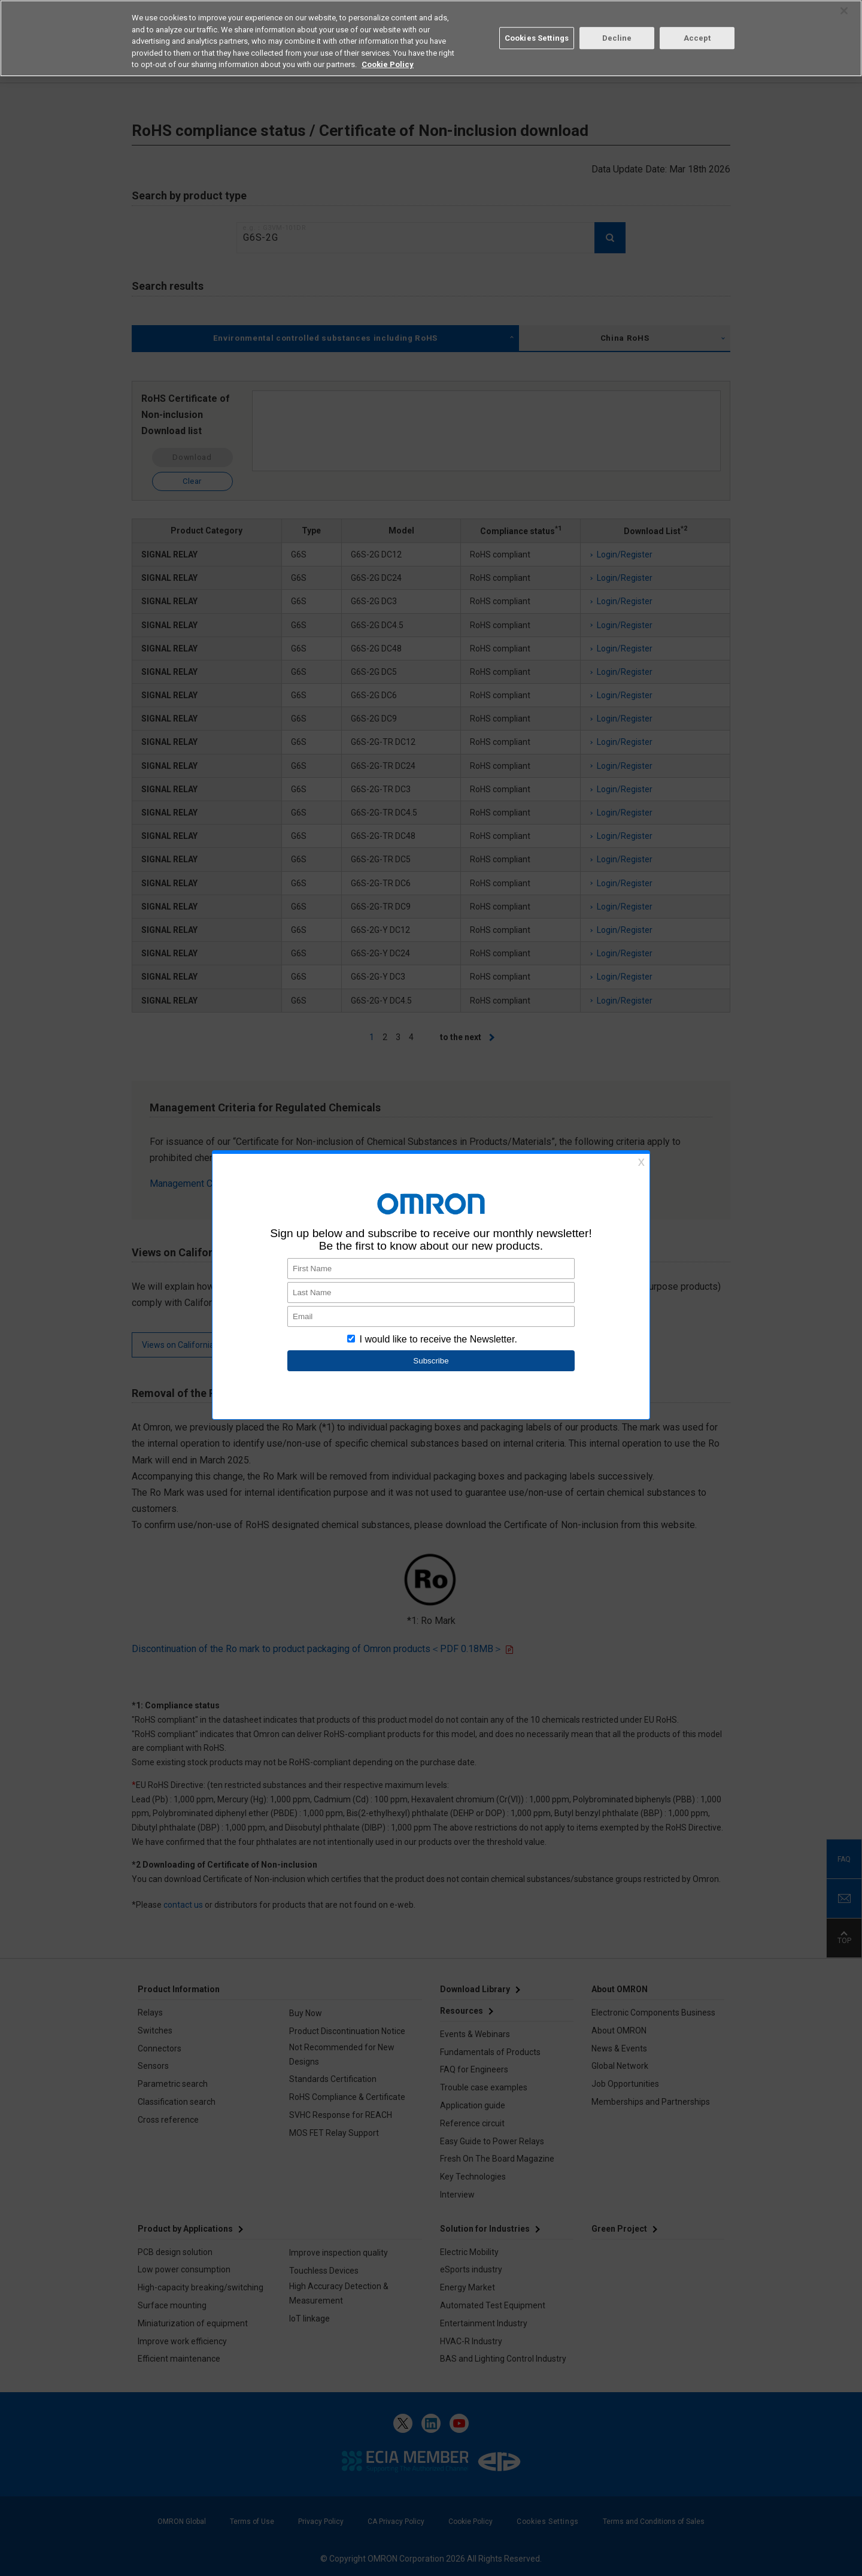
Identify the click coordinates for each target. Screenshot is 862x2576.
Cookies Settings (537, 38)
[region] (431, 38)
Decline (617, 38)
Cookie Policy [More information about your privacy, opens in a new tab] (388, 64)
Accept (697, 38)
